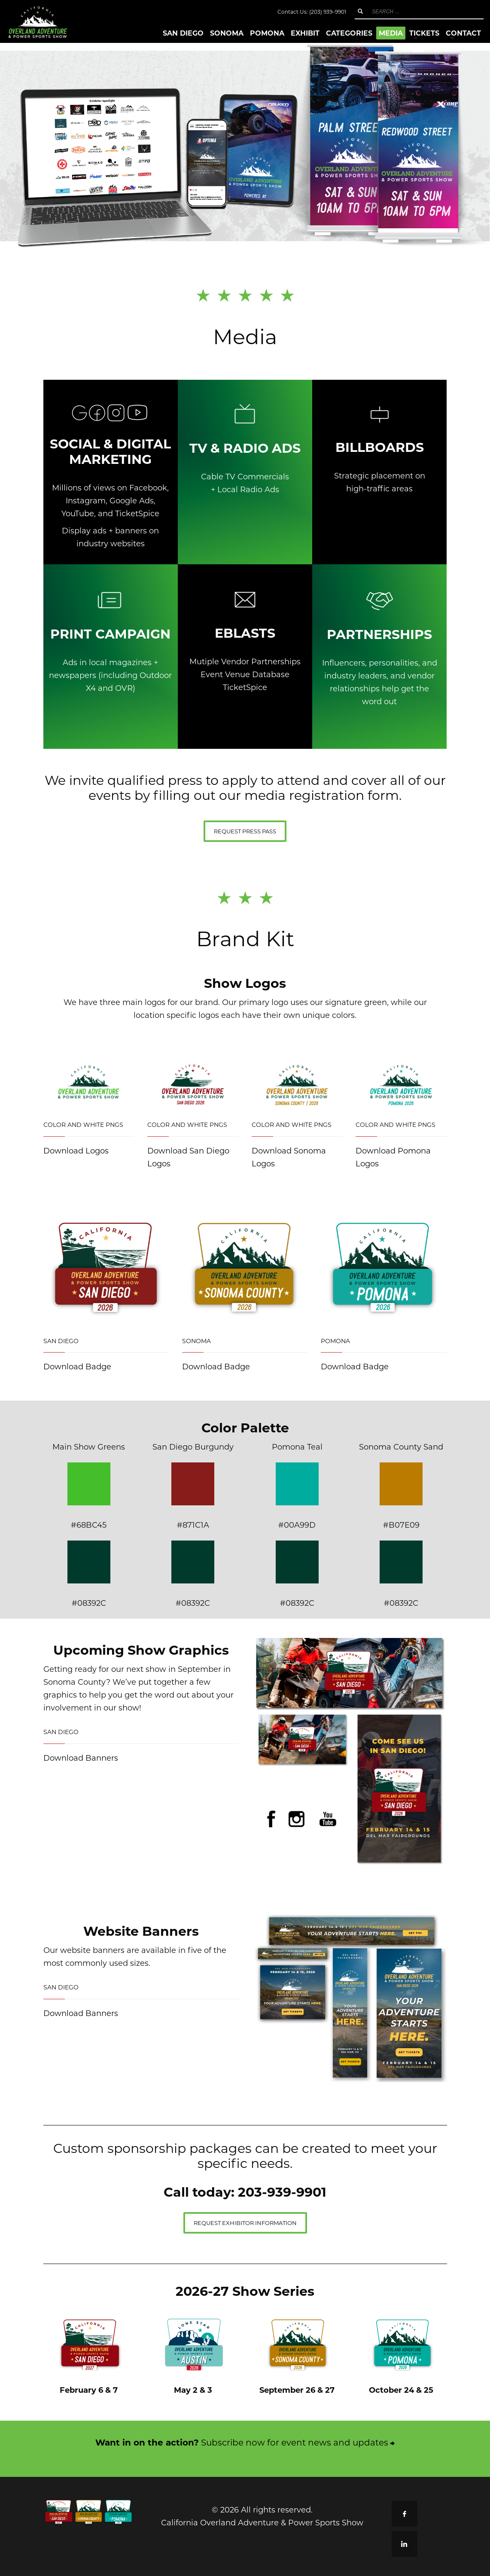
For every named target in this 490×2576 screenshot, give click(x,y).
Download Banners (80, 1758)
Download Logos (76, 1150)
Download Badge (77, 1366)
